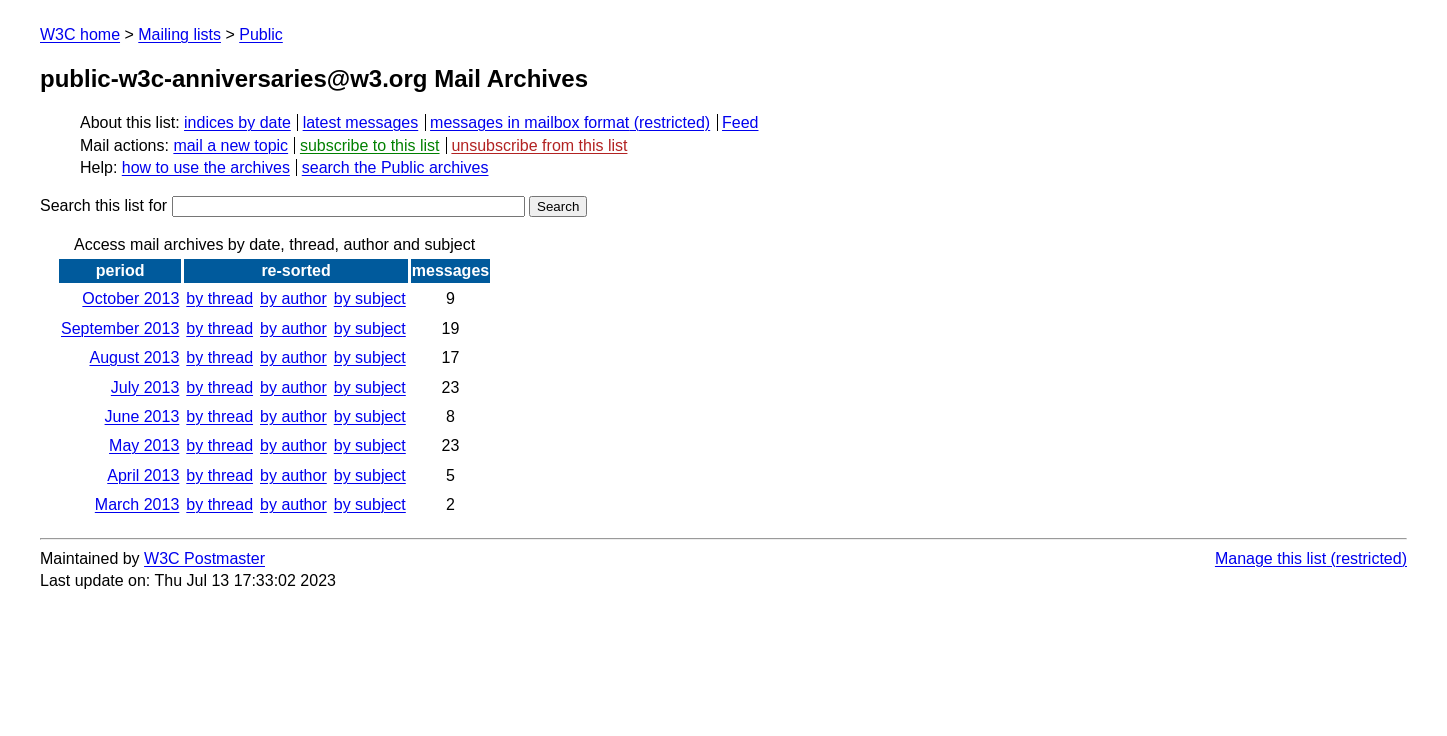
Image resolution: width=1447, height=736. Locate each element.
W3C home (80, 34)
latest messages (361, 122)
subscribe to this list (370, 145)
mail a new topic (230, 145)
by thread (219, 298)
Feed (740, 122)
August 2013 (134, 357)
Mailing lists (179, 34)
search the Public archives (395, 167)
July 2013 (145, 387)
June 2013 (142, 416)
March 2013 (137, 504)
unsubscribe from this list (539, 145)
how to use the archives (206, 167)
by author (293, 298)
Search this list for (282, 205)
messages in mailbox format (529, 122)
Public (261, 34)
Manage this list (1270, 558)
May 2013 (144, 445)
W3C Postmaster (204, 558)
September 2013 (120, 328)
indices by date (237, 122)
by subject (370, 298)
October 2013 (130, 298)
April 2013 (143, 475)
